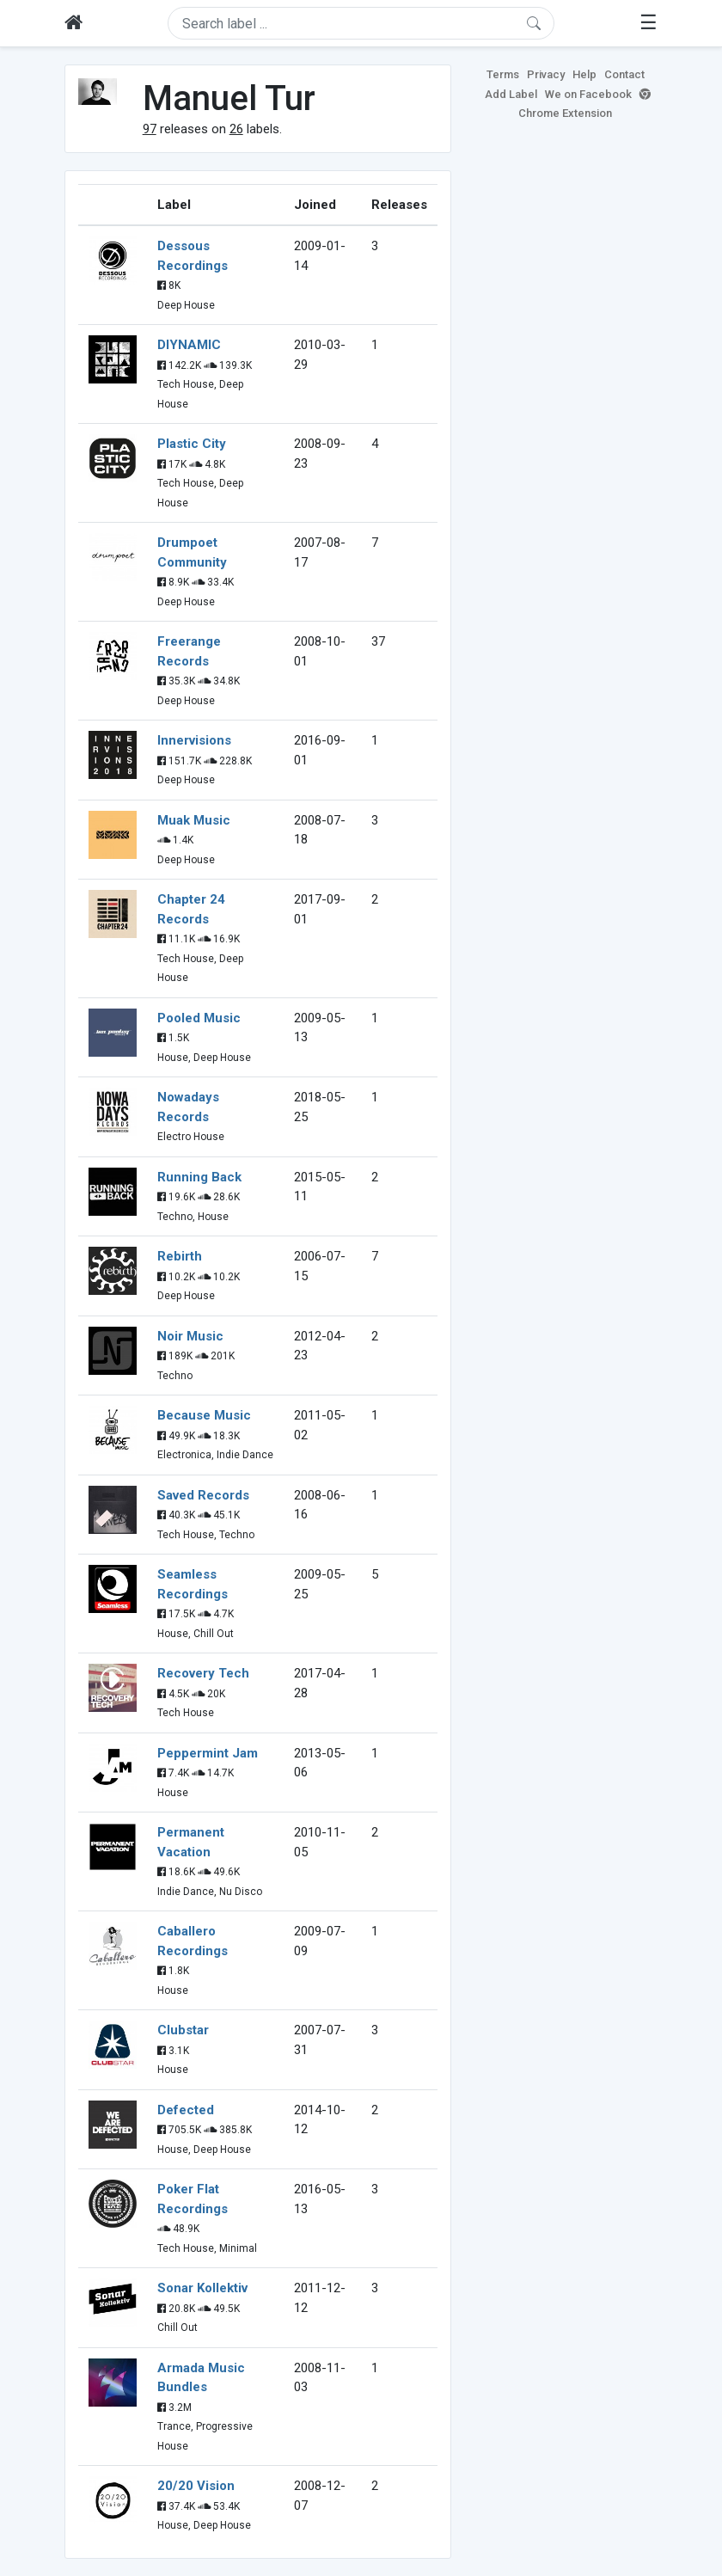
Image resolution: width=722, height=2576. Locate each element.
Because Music (204, 1415)
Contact (624, 74)
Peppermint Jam (207, 1753)
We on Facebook (588, 94)
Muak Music (193, 820)
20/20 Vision (196, 2485)
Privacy (546, 74)
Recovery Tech (203, 1673)
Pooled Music (199, 1018)
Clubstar (183, 2030)
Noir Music (190, 1336)
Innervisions (194, 740)
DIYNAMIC (189, 345)
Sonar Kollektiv (202, 2288)
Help (584, 74)
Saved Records (203, 1495)
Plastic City (191, 443)
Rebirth (179, 1256)
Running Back (199, 1177)
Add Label (511, 94)
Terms (502, 74)
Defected (185, 2110)
